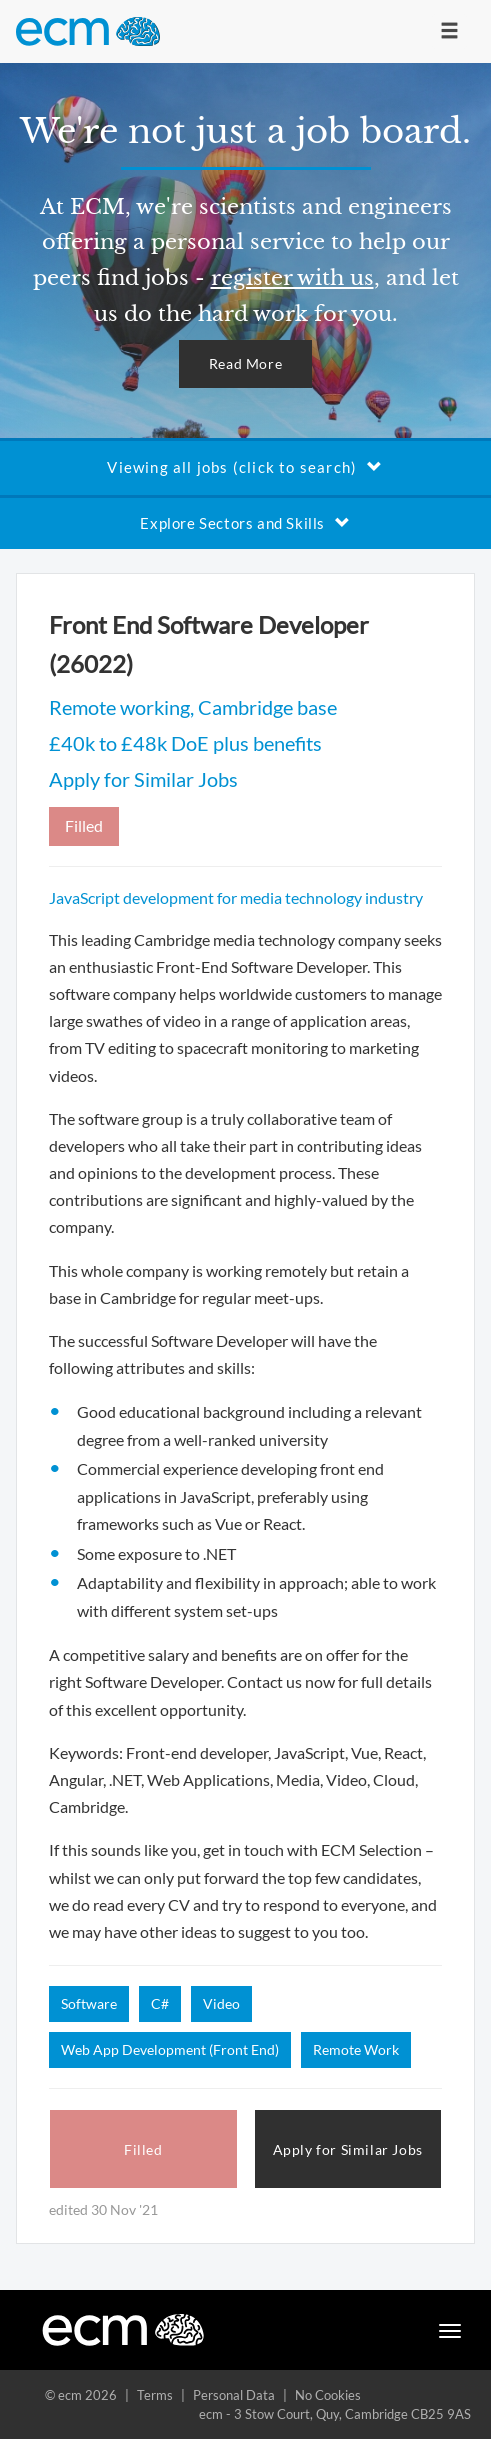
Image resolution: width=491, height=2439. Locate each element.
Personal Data (234, 2395)
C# (160, 2003)
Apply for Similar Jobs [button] (348, 2149)
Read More (245, 363)
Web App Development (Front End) (170, 2049)
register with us (292, 278)
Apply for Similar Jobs (143, 779)
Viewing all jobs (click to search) (245, 467)
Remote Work (356, 2049)
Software (89, 2003)
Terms (155, 2395)
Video (221, 2003)
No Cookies (328, 2395)
